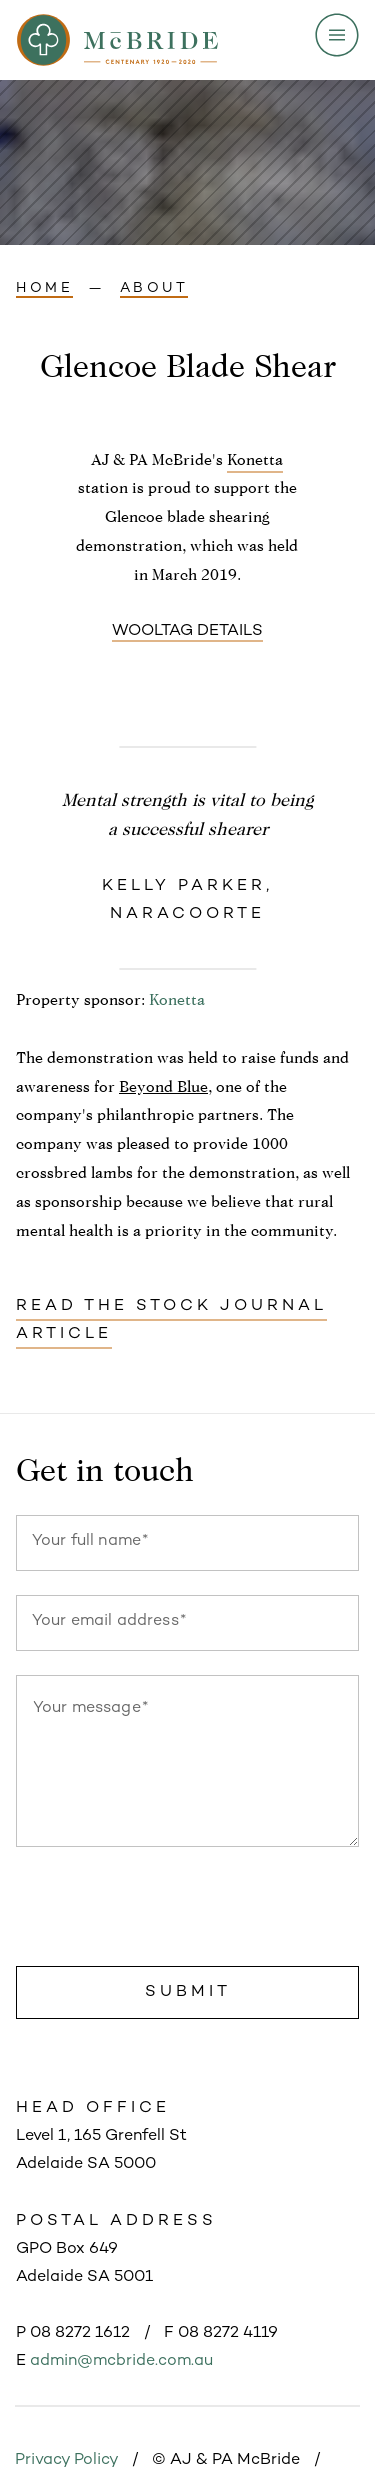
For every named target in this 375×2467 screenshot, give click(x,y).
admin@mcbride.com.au (121, 2361)
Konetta (255, 459)
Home (44, 288)
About (154, 288)
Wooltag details (187, 631)
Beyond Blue (163, 1086)
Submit (188, 1992)
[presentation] (168, 1911)
